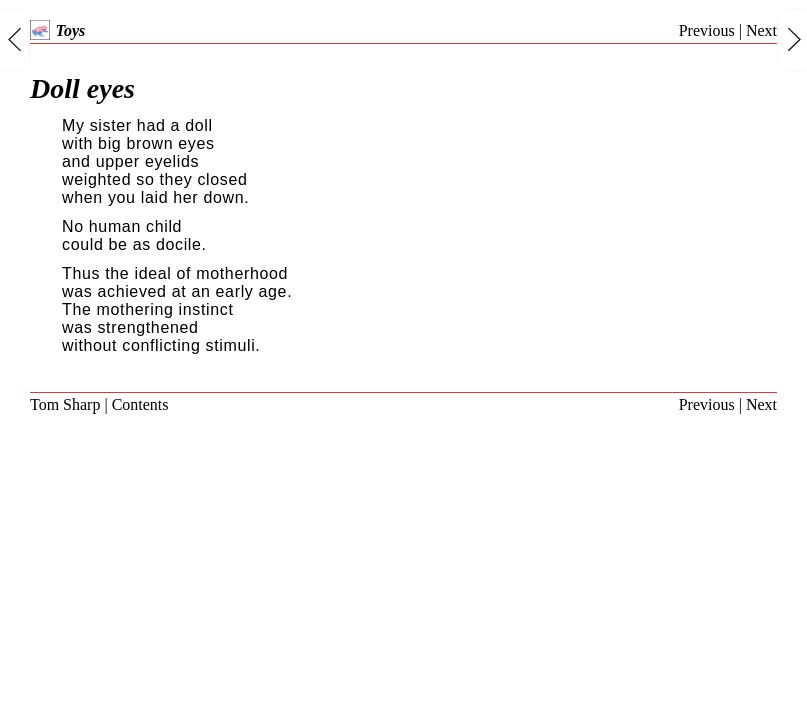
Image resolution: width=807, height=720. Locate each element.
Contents (140, 404)
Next (761, 30)
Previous (707, 30)
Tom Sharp (65, 404)
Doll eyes (82, 88)
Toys (57, 30)
